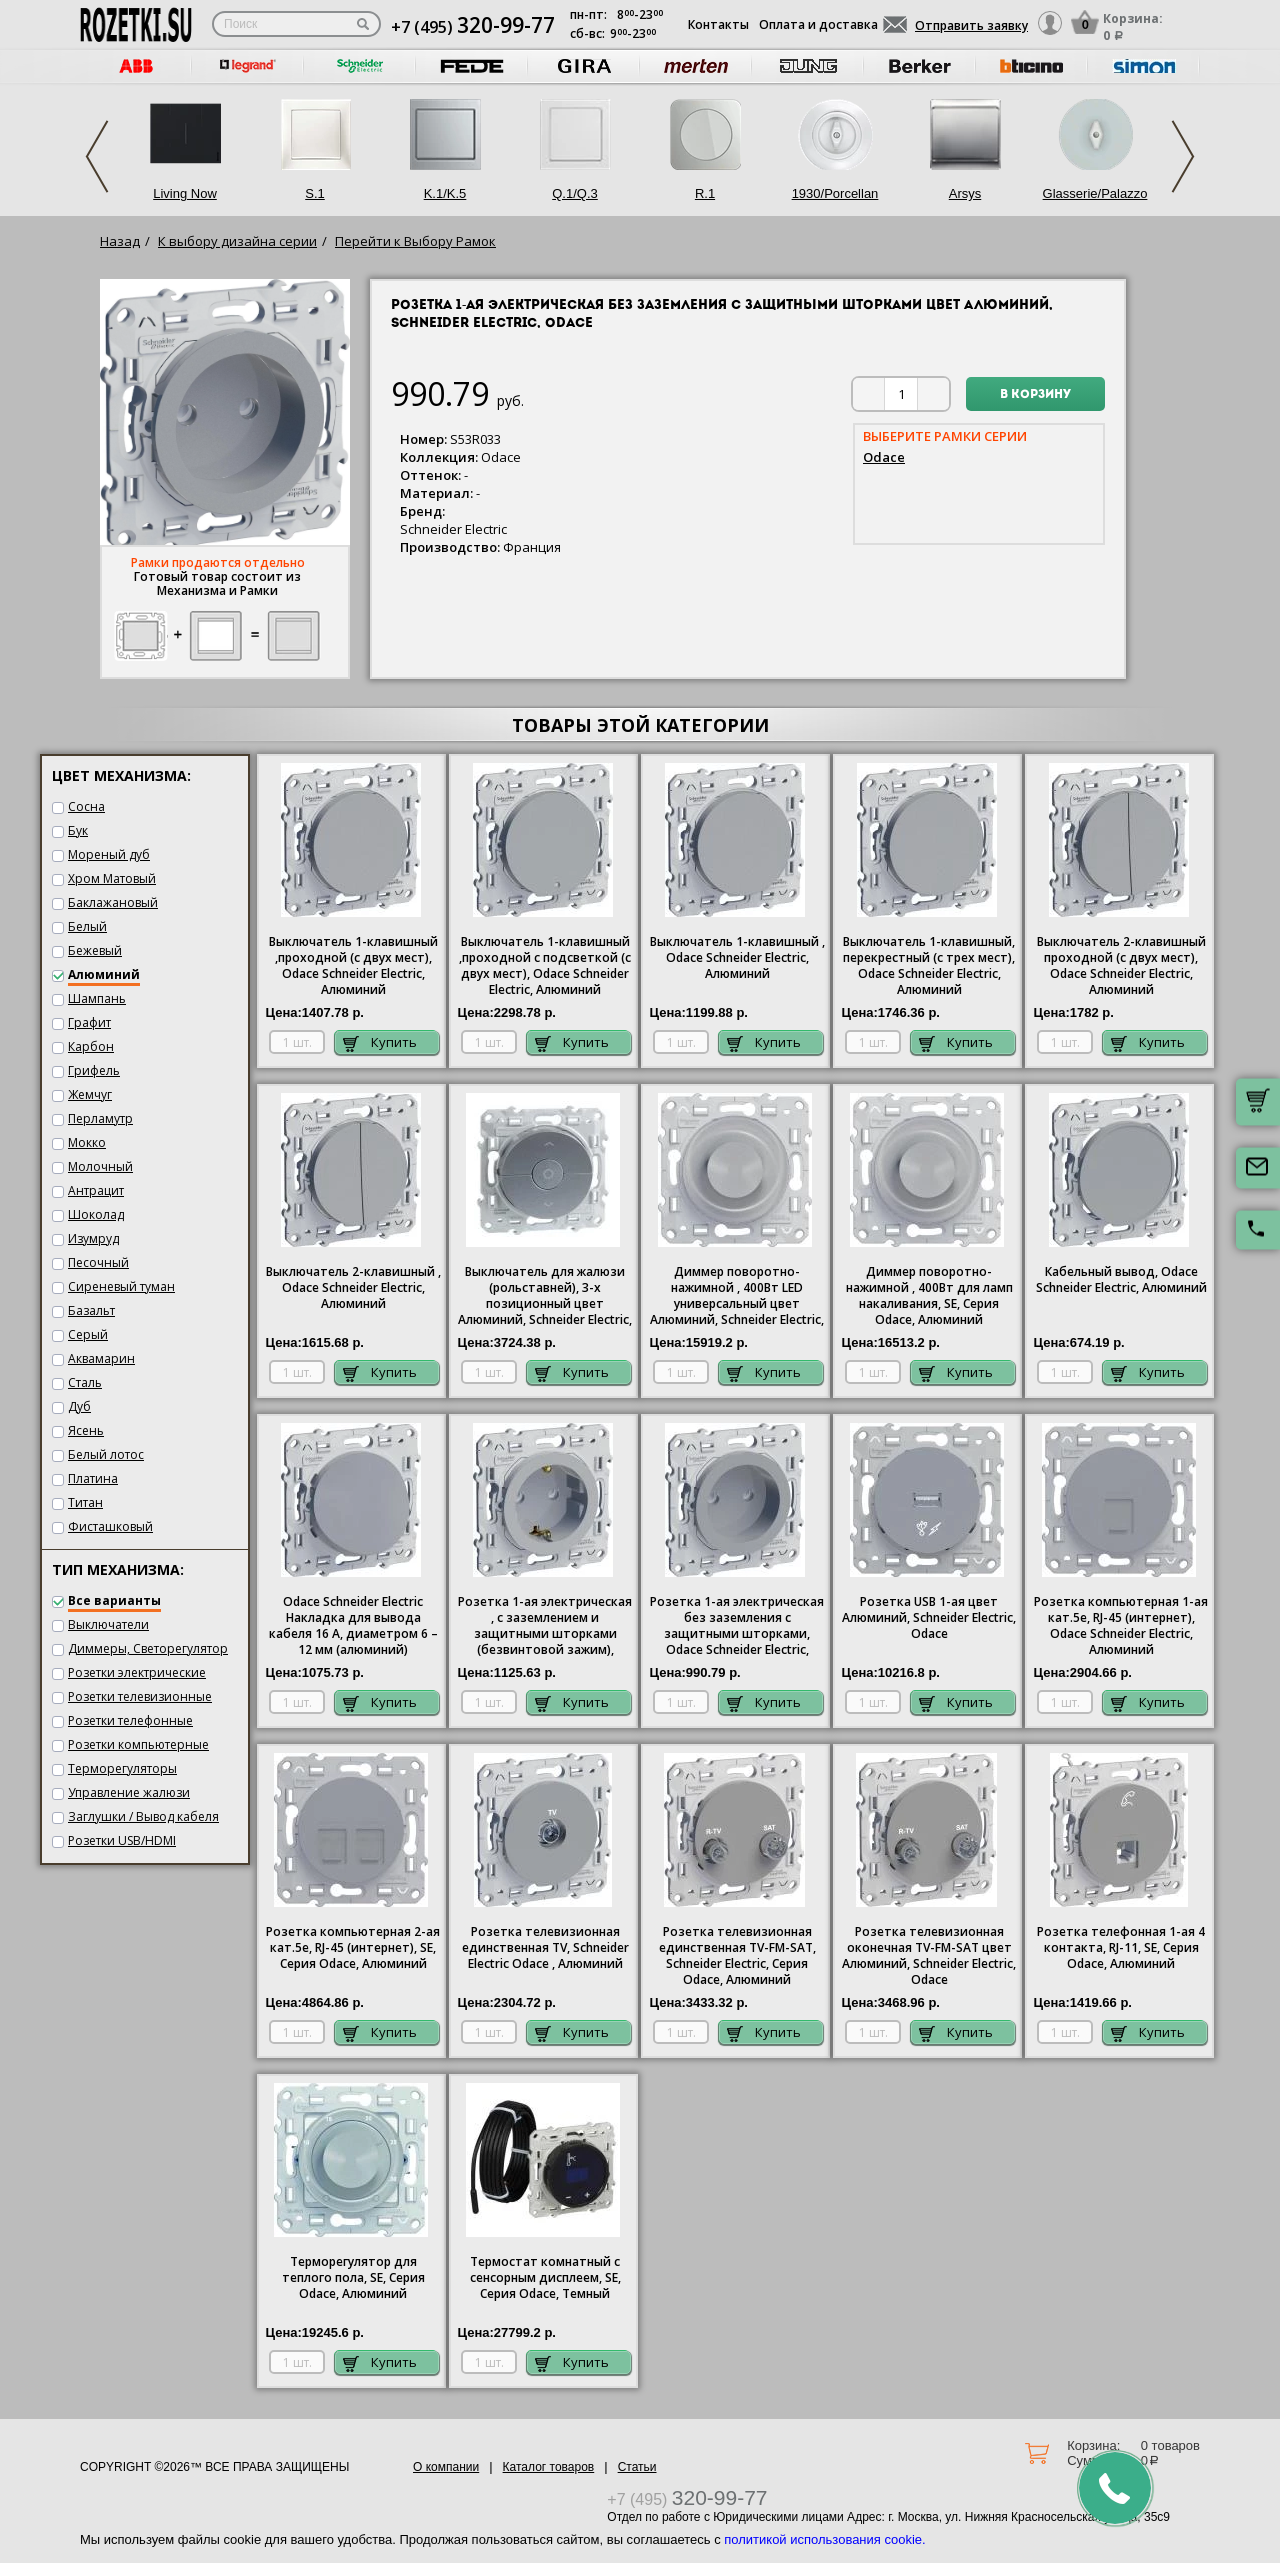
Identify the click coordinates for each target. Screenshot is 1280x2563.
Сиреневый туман (121, 1286)
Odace (884, 457)
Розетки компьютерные (138, 1744)
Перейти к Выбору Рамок (415, 241)
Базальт (91, 1310)
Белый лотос (106, 1454)
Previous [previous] (97, 156)
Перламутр (100, 1118)
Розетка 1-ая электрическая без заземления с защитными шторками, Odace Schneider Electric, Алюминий (737, 1627)
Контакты (718, 24)
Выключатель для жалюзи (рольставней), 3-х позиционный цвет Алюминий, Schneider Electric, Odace (545, 1297)
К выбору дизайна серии (237, 241)
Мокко (87, 1142)
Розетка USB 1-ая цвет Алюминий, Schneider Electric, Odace (929, 1618)
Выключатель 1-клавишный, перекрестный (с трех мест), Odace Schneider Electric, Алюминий (929, 966)
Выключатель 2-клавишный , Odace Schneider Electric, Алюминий (353, 1288)
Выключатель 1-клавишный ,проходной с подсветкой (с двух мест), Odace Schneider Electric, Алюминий (545, 966)
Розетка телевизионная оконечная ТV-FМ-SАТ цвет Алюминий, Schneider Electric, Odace (929, 1956)
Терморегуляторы (122, 1768)
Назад (120, 241)
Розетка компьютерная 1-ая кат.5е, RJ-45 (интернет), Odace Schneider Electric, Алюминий (1121, 1626)
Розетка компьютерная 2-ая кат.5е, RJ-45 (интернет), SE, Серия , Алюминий (353, 1948)
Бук (78, 830)
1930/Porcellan (835, 193)
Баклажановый (113, 902)
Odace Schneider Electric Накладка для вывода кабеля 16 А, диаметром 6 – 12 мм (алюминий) (353, 1626)
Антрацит (96, 1190)
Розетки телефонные (130, 1720)
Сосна (86, 806)
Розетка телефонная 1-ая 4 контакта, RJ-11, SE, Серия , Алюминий (1121, 1948)
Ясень (86, 1430)
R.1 (705, 193)
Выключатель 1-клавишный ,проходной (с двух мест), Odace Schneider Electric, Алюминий (353, 966)
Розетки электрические (137, 1672)
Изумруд (93, 1238)
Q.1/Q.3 (575, 193)
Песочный (98, 1262)
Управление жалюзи (129, 1792)
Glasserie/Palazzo (1095, 193)
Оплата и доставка (818, 24)
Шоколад (96, 1214)
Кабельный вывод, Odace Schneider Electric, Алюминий (1121, 1280)
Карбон (91, 1046)
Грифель (94, 1070)
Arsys (965, 193)
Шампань (97, 998)
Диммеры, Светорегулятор (148, 1648)
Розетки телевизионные (140, 1696)
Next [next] (1183, 156)
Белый (87, 926)
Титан (85, 1502)
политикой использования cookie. (824, 2539)
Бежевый (95, 950)
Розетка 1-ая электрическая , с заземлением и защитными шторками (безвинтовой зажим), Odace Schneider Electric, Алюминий (545, 1627)
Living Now (185, 193)
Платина (93, 1478)
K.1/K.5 (445, 193)
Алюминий (104, 974)
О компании (446, 2467)
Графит (89, 1022)
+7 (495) (473, 27)
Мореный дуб (109, 854)
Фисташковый (110, 1526)
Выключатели (108, 1624)
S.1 (315, 193)
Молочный (100, 1166)
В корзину (1035, 395)
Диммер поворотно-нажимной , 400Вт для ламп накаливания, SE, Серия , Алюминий (929, 1296)
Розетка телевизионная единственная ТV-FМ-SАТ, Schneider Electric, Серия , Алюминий (737, 1956)
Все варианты (114, 1600)
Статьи (637, 2467)
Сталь (85, 1382)
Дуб (79, 1406)
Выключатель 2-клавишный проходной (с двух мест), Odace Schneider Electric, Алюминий (1121, 966)
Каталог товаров (549, 2467)
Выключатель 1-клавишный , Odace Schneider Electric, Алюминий (737, 958)
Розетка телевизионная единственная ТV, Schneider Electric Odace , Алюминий (545, 1948)
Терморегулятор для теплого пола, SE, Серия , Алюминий (353, 2278)
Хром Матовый (112, 878)
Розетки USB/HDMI (122, 1840)
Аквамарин (101, 1358)
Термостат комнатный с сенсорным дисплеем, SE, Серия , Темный (545, 2278)
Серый (88, 1334)
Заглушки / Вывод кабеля (143, 1816)
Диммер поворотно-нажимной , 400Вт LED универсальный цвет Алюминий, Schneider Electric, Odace (737, 1297)
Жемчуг (90, 1094)
